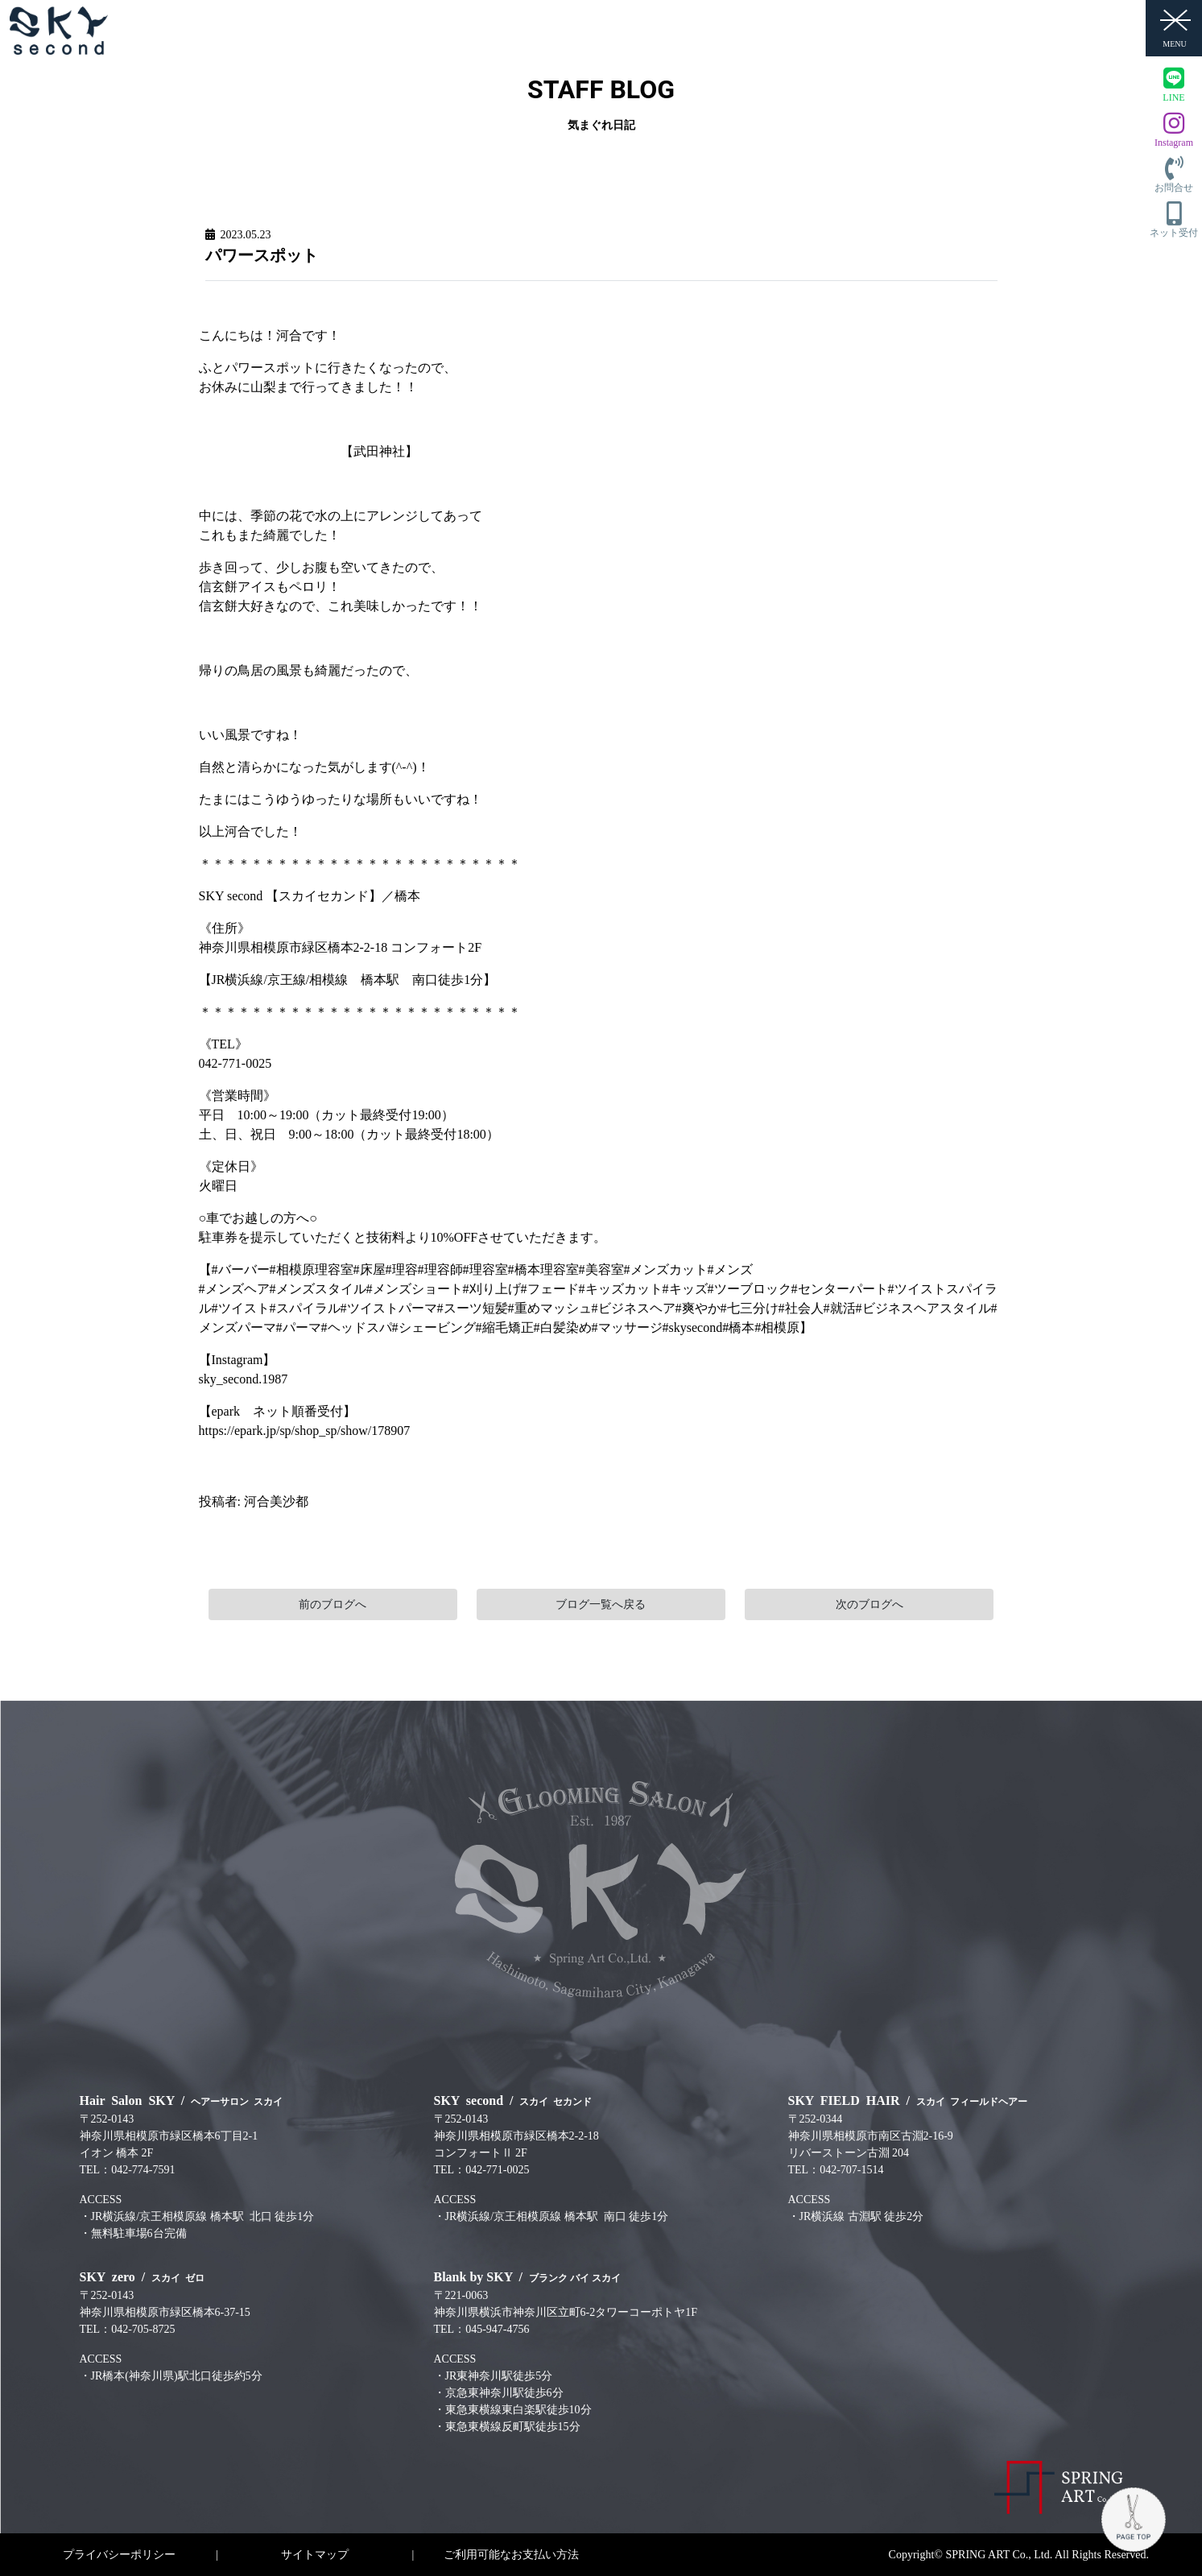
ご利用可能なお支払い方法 (511, 2555)
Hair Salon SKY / (181, 2100)
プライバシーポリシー (119, 2555)
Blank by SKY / (528, 2277)
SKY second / (513, 2100)
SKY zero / (142, 2277)
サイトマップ (315, 2555)
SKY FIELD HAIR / (907, 2100)
